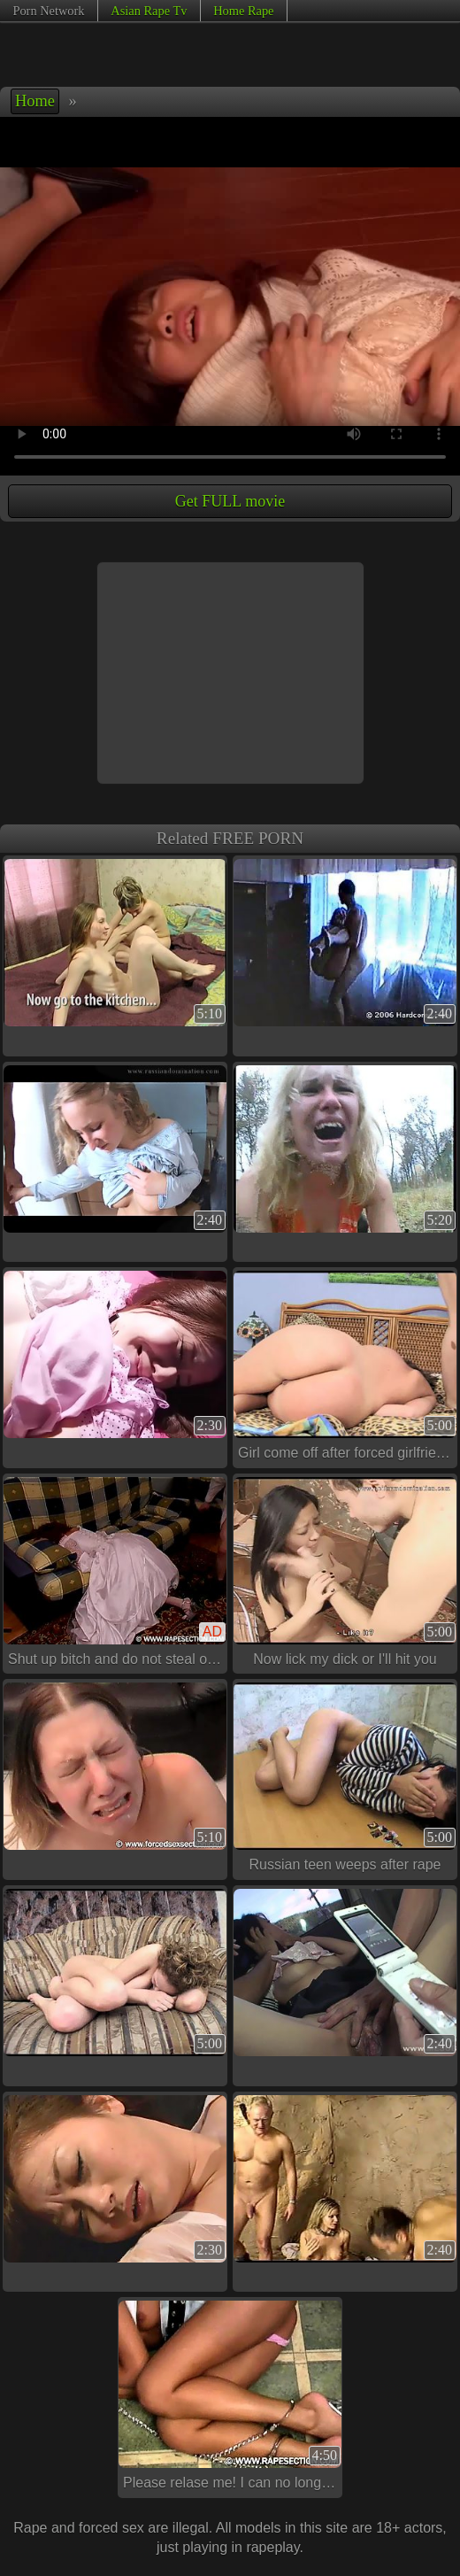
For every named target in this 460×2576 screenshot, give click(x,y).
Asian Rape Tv (149, 11)
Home (35, 101)
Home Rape (243, 11)
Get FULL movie (230, 501)
